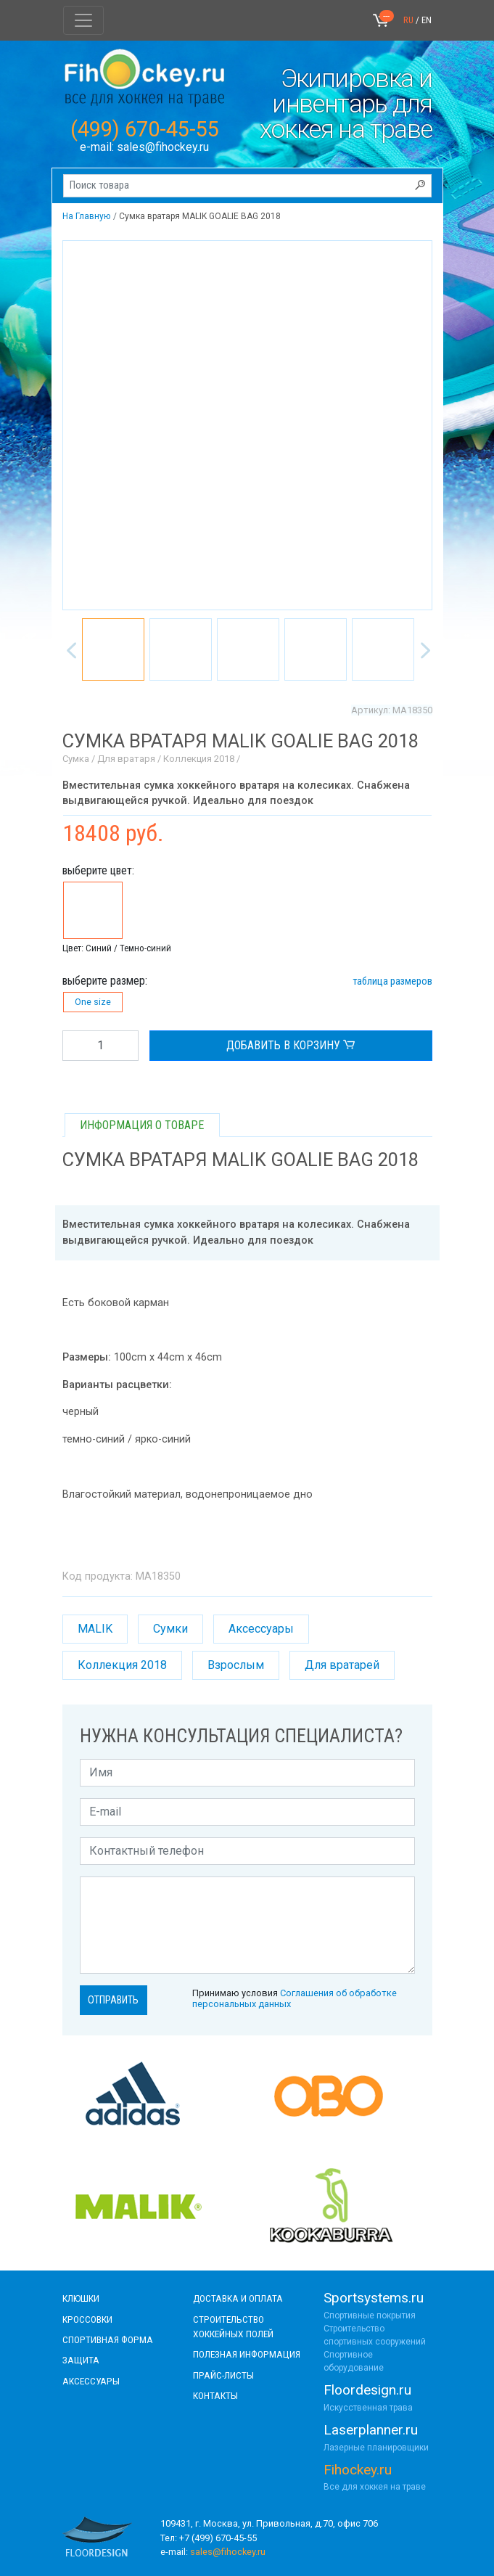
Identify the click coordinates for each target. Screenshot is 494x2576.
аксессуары (91, 2381)
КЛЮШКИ (80, 2298)
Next (422, 647)
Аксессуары (261, 1629)
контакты (215, 2395)
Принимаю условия (294, 1998)
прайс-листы (223, 2375)
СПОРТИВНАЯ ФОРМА (107, 2339)
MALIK (95, 1629)
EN (426, 20)
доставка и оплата (238, 2298)
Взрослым (235, 1665)
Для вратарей (342, 1665)
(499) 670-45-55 (144, 129)
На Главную (86, 216)
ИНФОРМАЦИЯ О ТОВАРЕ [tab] (142, 1125)
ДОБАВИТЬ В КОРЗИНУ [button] (290, 1045)
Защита (80, 2360)
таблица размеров (392, 981)
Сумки (170, 1629)
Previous (68, 647)
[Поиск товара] (247, 185)
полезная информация (246, 2354)
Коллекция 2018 (122, 1665)
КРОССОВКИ (87, 2319)
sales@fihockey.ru (163, 147)
